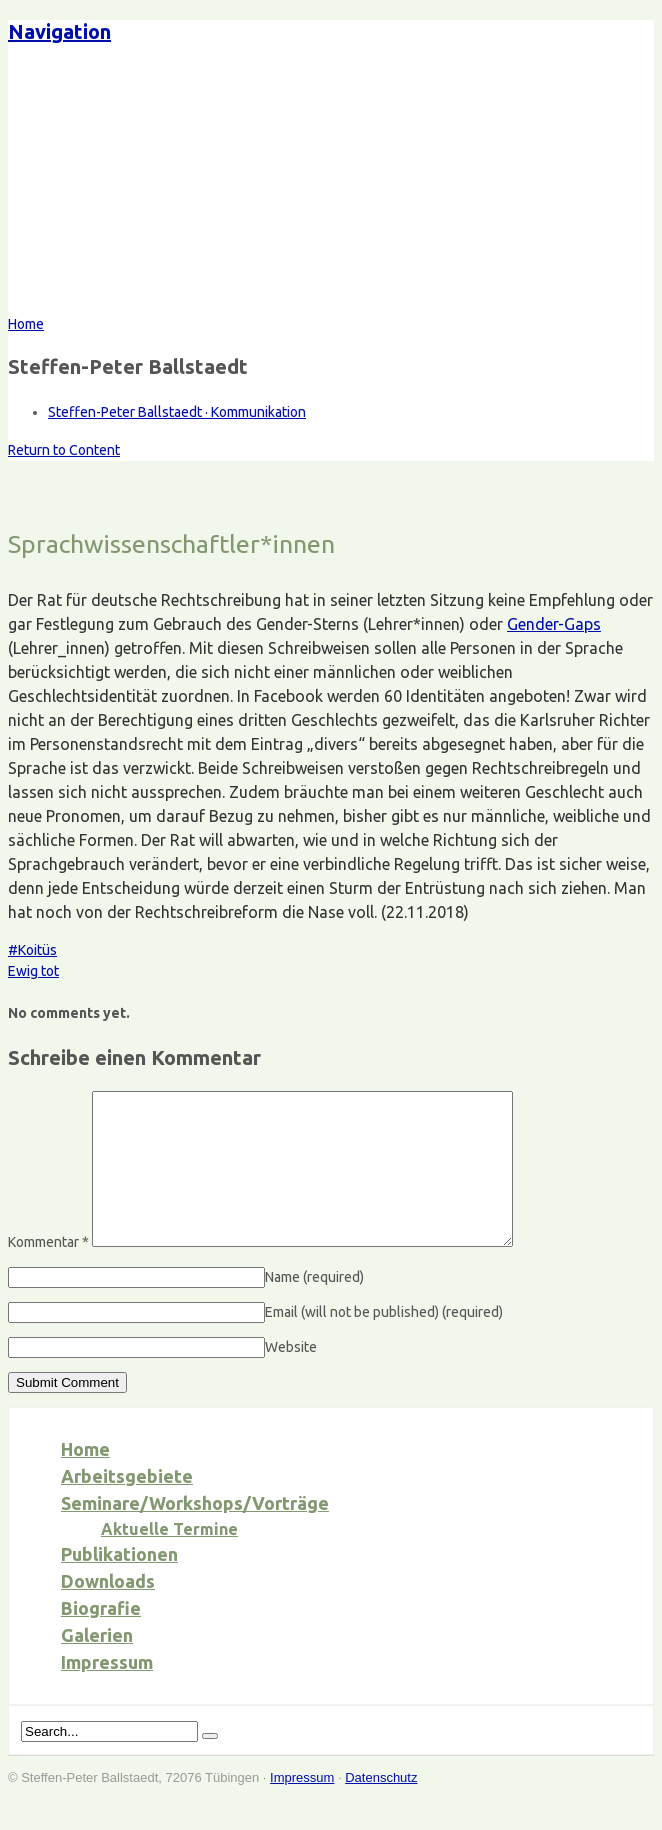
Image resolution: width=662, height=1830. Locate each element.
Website (291, 1377)
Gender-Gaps (554, 624)
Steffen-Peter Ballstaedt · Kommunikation (177, 412)
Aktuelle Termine (169, 1559)
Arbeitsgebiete (127, 1506)
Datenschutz (381, 1807)
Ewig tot (33, 971)
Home (85, 1479)
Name (314, 1307)
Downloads (108, 1611)
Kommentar (48, 1272)
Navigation (59, 31)
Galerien (97, 1665)
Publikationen (119, 1584)
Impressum (107, 1692)
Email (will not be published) (384, 1342)
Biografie (101, 1638)
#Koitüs (32, 950)
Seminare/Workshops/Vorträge (195, 1533)
